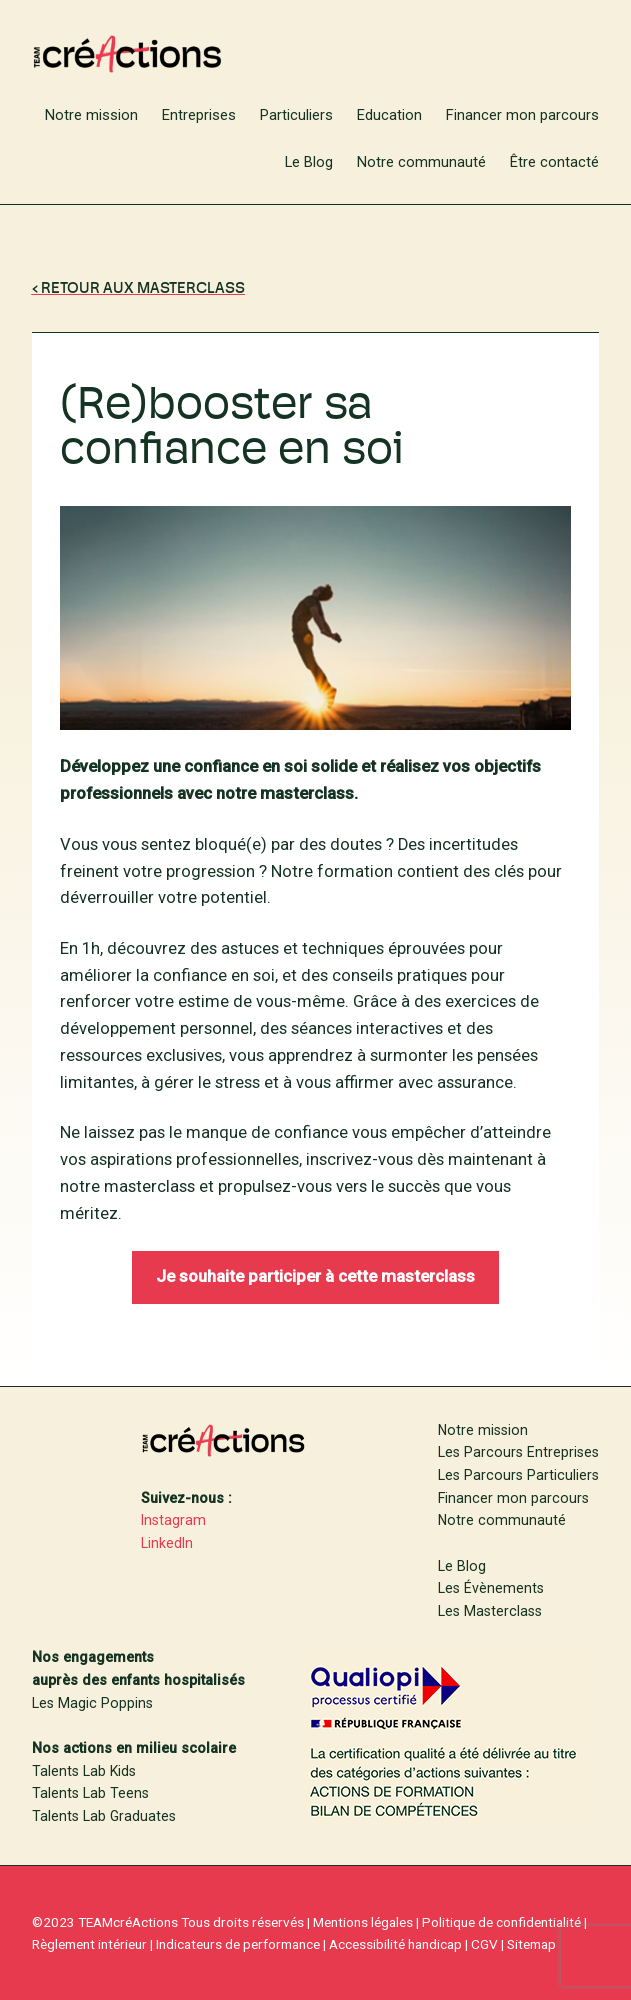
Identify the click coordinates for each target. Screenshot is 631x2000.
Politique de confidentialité (501, 1922)
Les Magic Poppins (92, 1703)
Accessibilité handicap (395, 1944)
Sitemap (531, 1944)
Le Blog (462, 1566)
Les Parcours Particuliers (518, 1475)
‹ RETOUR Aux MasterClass (138, 289)
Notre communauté (502, 1520)
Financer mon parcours (513, 1498)
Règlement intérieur (89, 1944)
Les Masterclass (490, 1611)
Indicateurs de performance (238, 1944)
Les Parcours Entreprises (518, 1452)
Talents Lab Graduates (104, 1816)
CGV (484, 1944)
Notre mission (483, 1430)
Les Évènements (491, 1588)
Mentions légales (363, 1922)
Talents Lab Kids (84, 1771)
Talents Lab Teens (90, 1793)
